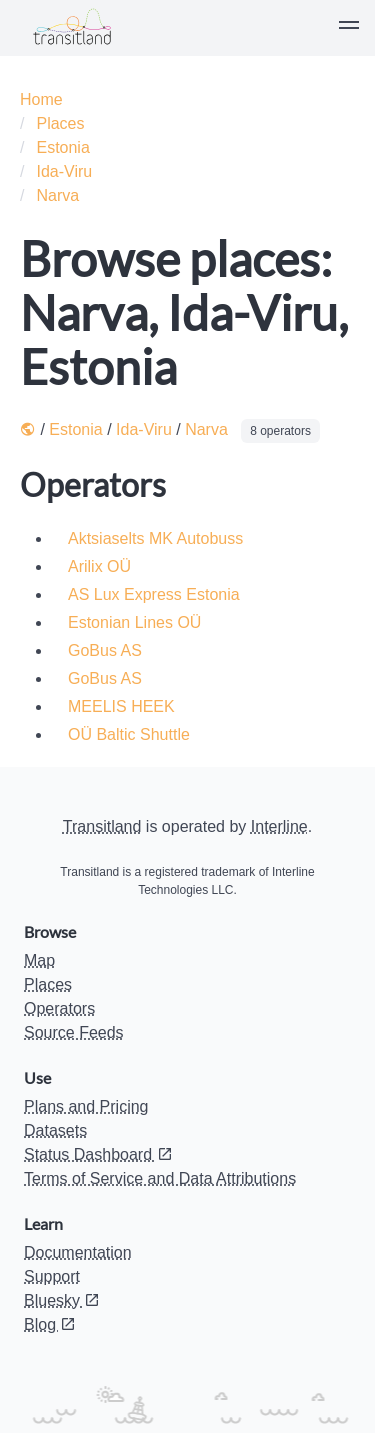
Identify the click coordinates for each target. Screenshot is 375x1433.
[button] (349, 28)
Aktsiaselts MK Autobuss (155, 538)
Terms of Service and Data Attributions (160, 1178)
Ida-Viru (64, 171)
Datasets (55, 1130)
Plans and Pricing (86, 1106)
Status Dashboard (98, 1154)
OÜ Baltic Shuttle (129, 734)
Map (39, 960)
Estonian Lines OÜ (134, 622)
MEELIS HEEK (121, 706)
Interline (279, 826)
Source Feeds (74, 1032)
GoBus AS (105, 650)
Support (52, 1276)
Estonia (62, 147)
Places (60, 123)
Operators (59, 1008)
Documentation (78, 1252)
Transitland (102, 826)
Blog (50, 1324)
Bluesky (62, 1300)
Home (41, 99)
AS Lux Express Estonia (154, 594)
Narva (57, 195)
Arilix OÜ (99, 566)
